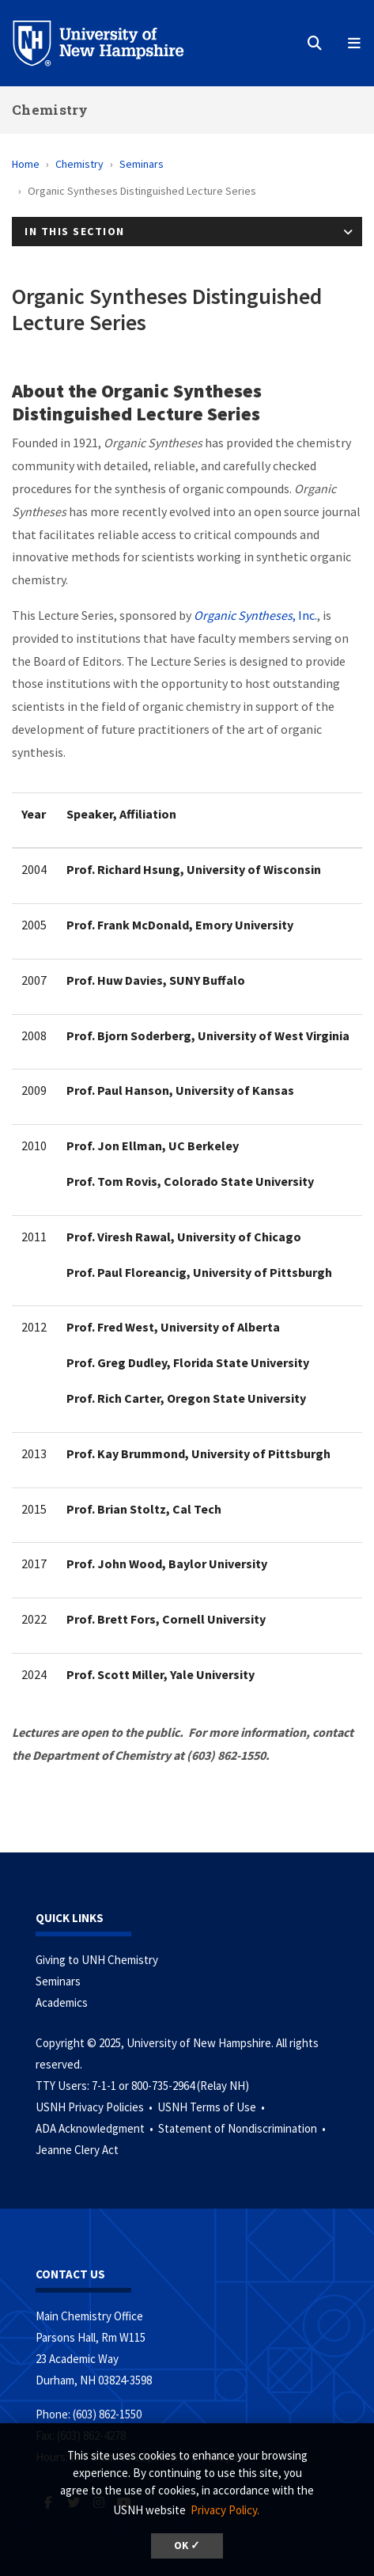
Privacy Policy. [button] (225, 2509)
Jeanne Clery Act (77, 2149)
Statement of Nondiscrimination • (243, 2128)
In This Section (75, 231)
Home (26, 164)
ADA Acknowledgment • (96, 2128)
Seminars (141, 164)
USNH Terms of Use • (212, 2106)
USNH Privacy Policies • (95, 2106)
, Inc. (255, 615)
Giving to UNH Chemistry (97, 1959)
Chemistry (50, 110)
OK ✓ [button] (187, 2545)
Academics (62, 2002)
